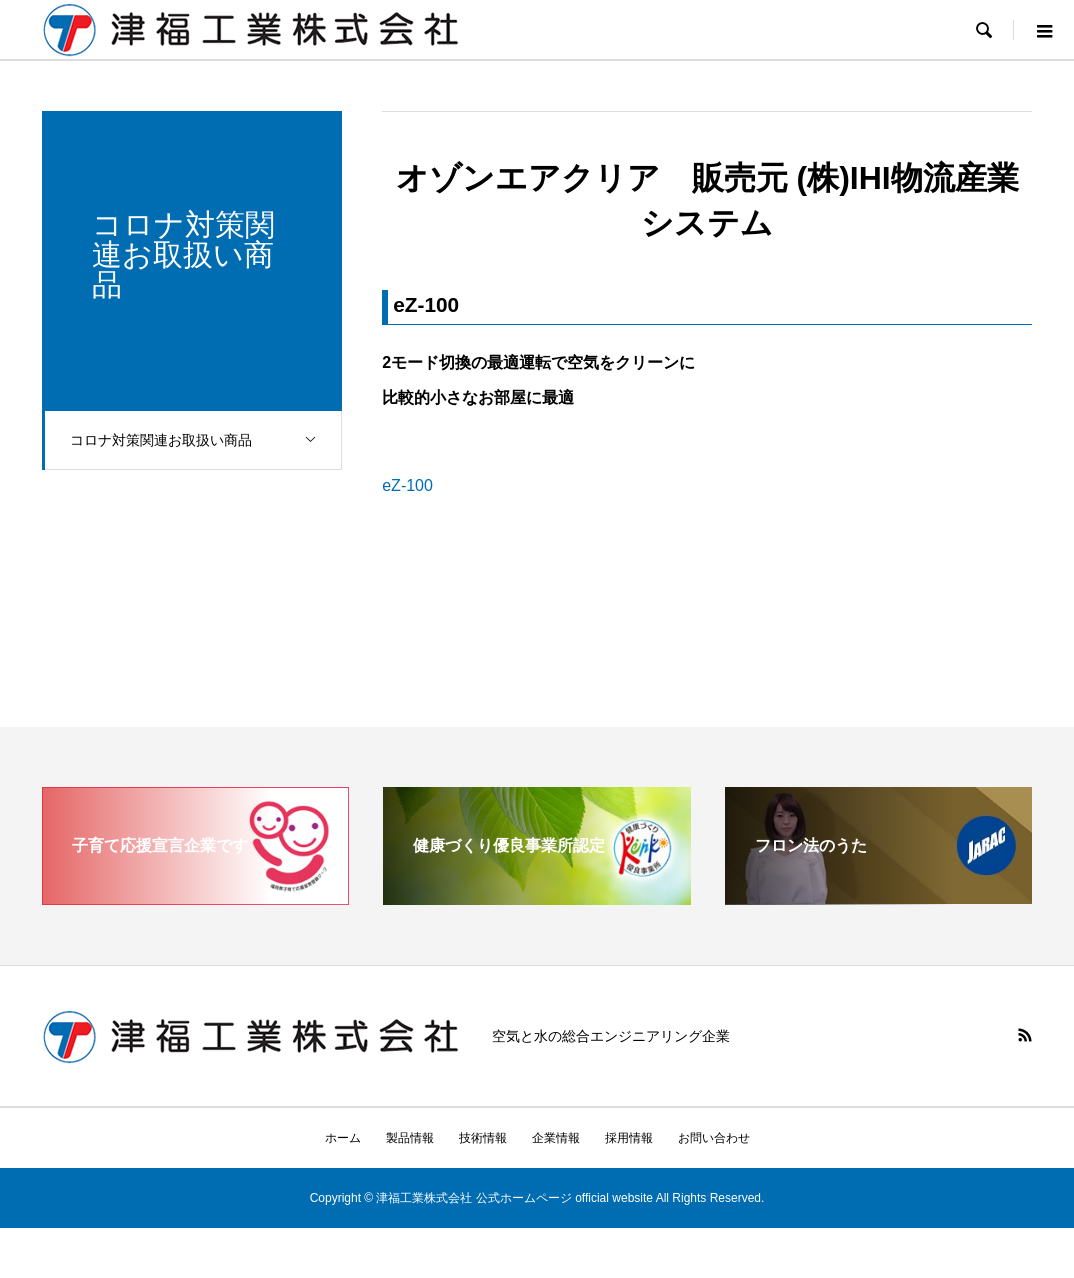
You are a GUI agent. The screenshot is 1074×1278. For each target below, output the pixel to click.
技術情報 (483, 1138)
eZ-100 (407, 485)
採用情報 (629, 1138)
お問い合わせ (714, 1138)
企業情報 (556, 1138)
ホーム (343, 1138)
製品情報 (410, 1138)
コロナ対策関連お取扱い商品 (207, 440)
